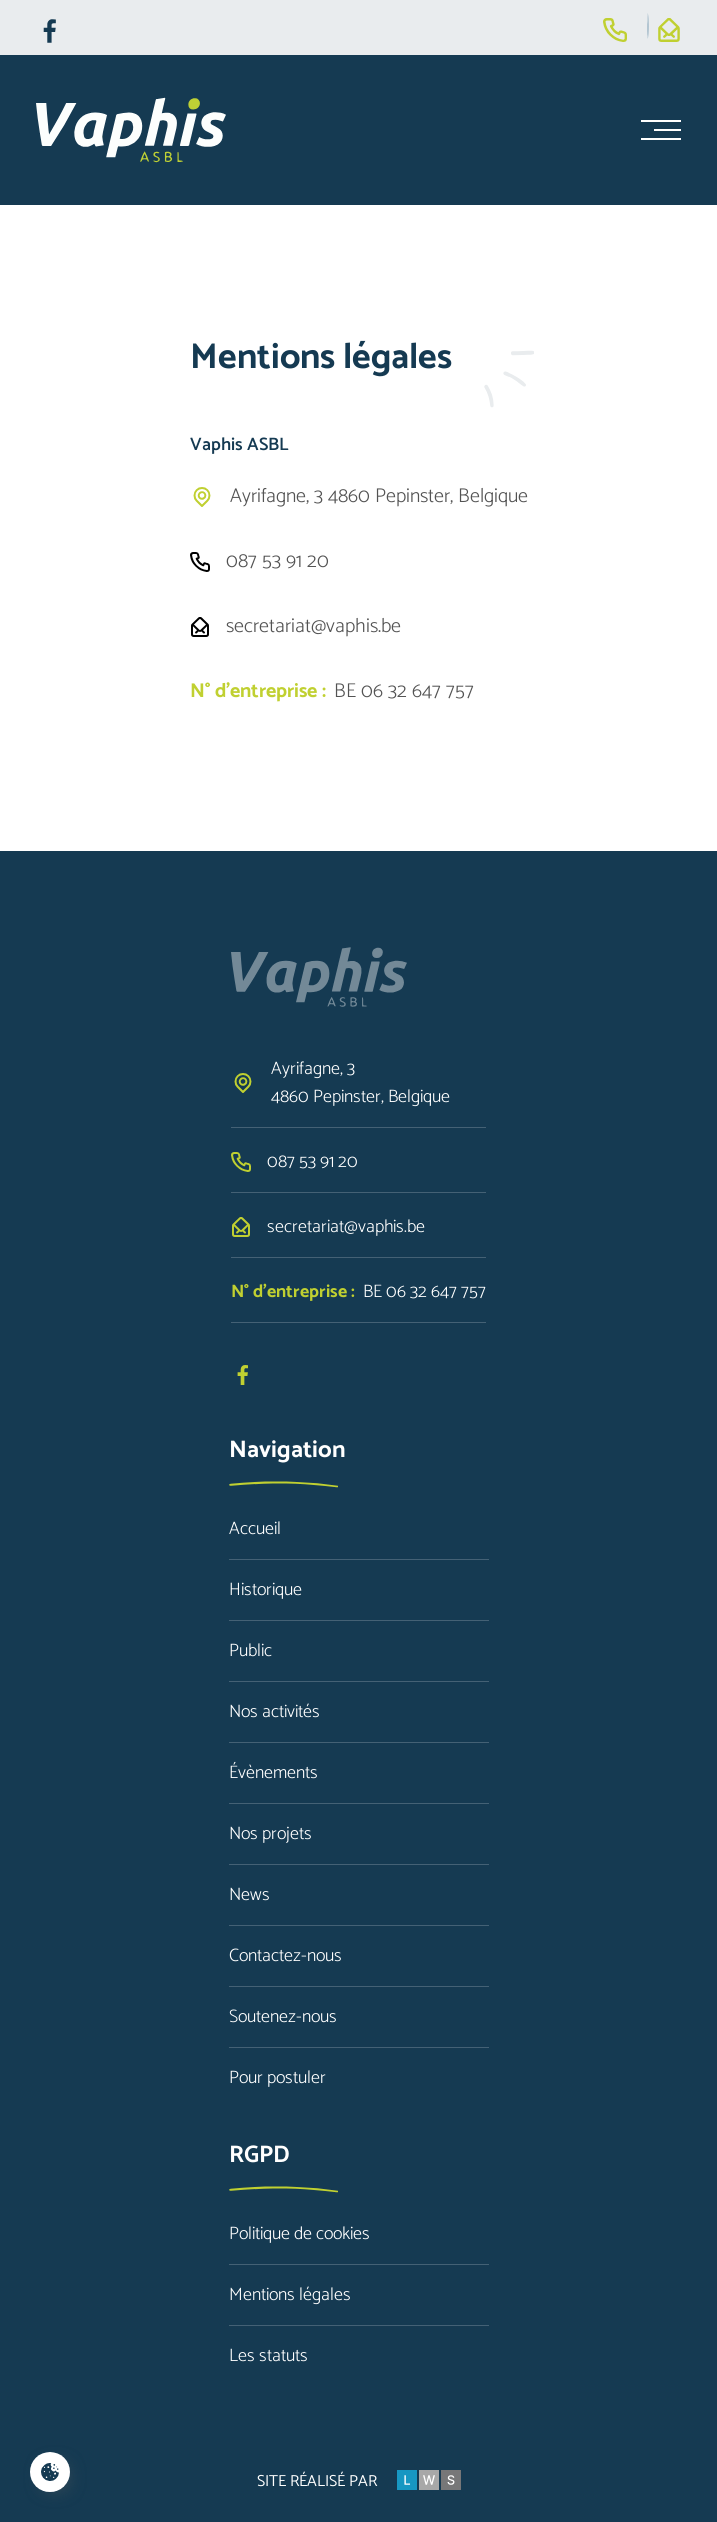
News (249, 1895)
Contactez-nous (285, 1956)
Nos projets (270, 1834)
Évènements (273, 1773)
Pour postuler (277, 2078)
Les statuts (268, 2356)
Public (250, 1651)
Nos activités (274, 1712)
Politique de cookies (299, 2234)
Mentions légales (290, 2295)
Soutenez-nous (283, 2017)
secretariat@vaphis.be (313, 627)
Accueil (255, 1529)
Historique (265, 1590)
